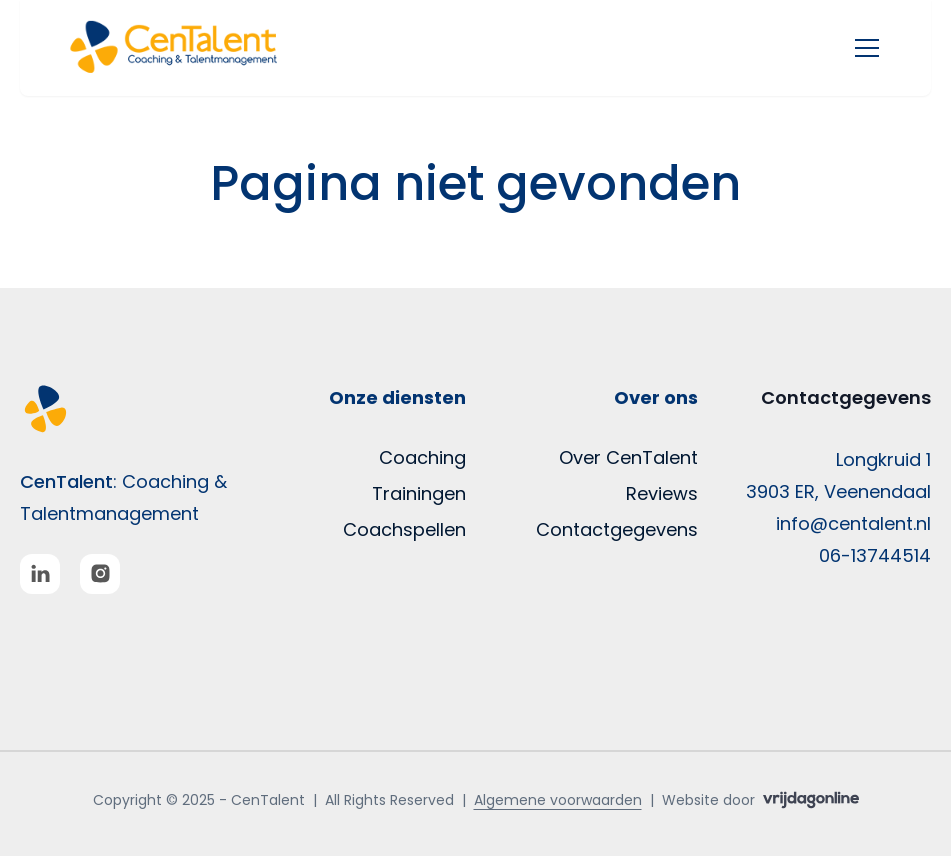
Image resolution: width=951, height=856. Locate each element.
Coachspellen (404, 529)
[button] (194, 48)
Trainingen (419, 493)
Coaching (422, 457)
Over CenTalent (628, 457)
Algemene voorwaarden (558, 800)
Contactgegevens (617, 529)
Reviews (662, 493)
